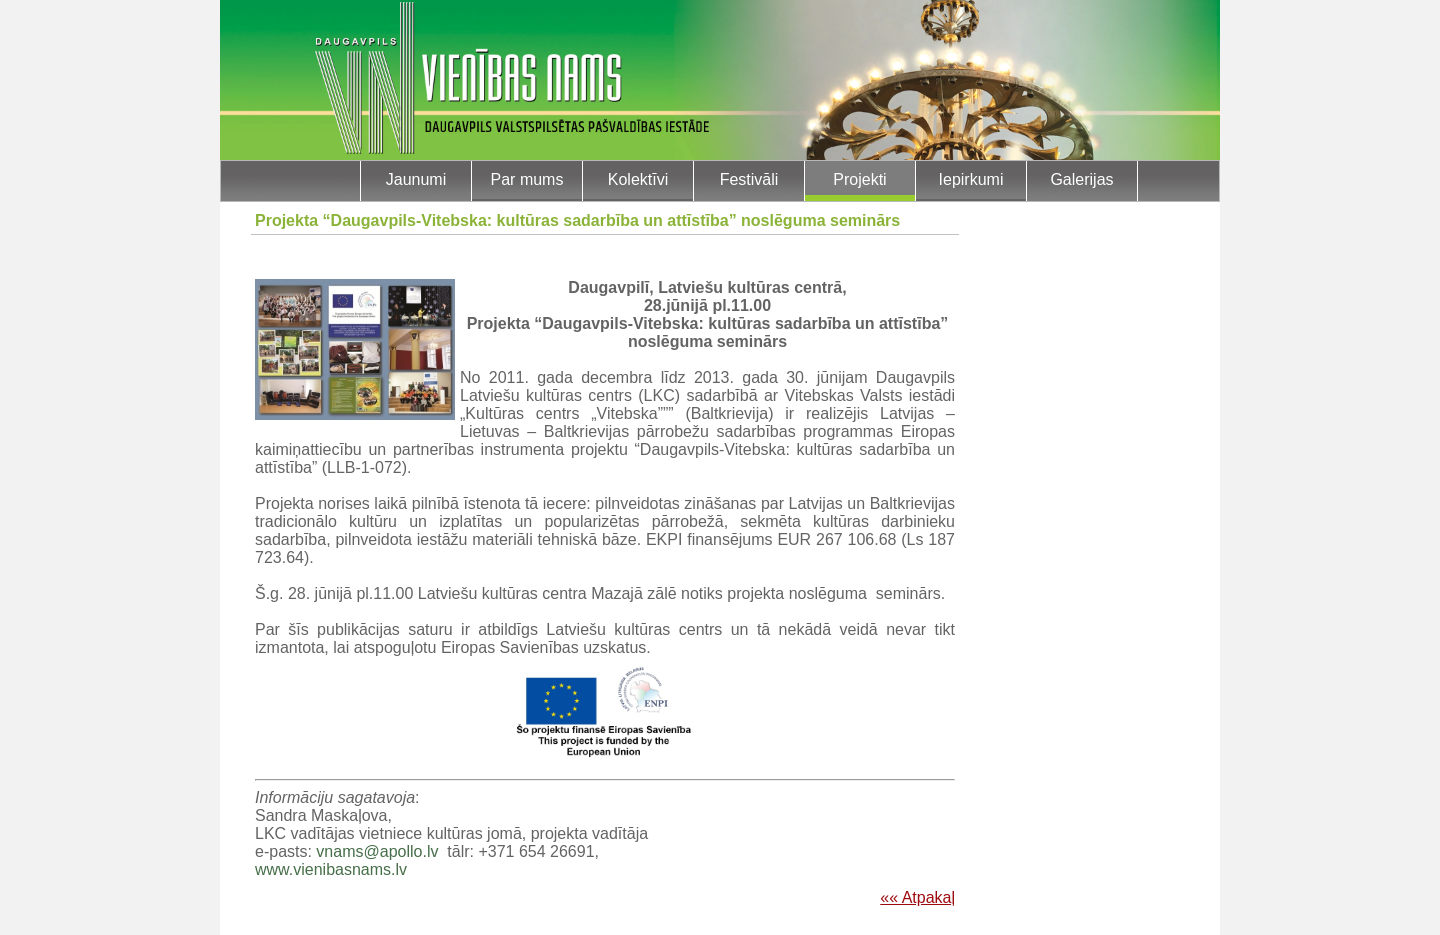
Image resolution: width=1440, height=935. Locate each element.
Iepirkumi (971, 179)
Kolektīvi (638, 179)
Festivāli (749, 179)
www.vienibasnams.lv (331, 869)
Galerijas (1081, 179)
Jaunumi (416, 179)
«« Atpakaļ (917, 897)
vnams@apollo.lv (377, 851)
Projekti (859, 179)
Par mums (527, 179)
